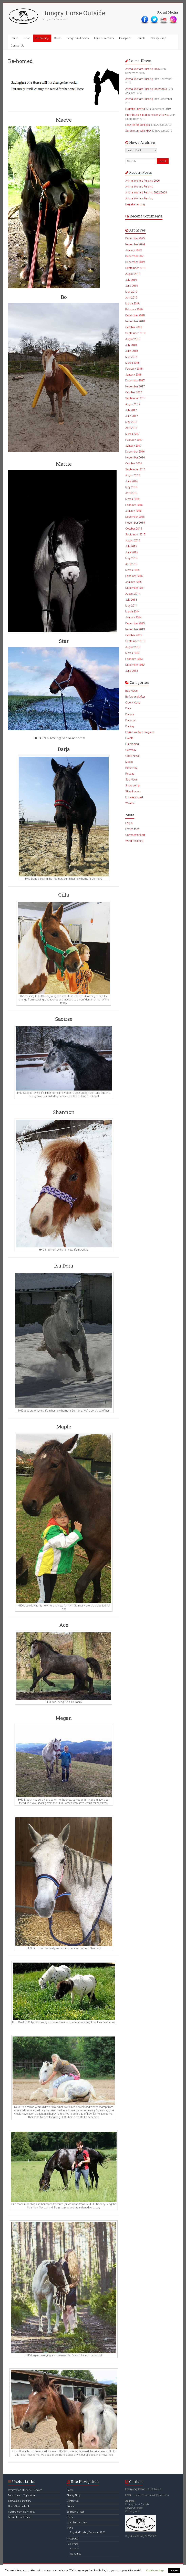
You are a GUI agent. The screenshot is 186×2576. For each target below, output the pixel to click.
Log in (128, 823)
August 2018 (132, 339)
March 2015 (132, 570)
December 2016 (135, 451)
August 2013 (132, 647)
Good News (132, 755)
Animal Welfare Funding (139, 79)
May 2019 (131, 291)
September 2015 (135, 534)
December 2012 (135, 664)
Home (14, 38)
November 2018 (135, 321)
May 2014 (131, 605)
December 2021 (135, 256)
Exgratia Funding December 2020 (87, 2532)
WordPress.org (134, 840)
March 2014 (132, 611)
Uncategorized (134, 797)
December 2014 (135, 587)
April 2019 (131, 297)
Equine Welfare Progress (139, 732)
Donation (130, 720)
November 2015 (135, 522)
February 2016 (134, 505)
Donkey (129, 726)
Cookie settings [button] (155, 2570)
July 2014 (131, 599)
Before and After (135, 696)
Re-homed (75, 2553)
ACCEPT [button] (174, 2570)
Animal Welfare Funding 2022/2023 (146, 89)
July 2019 (131, 279)
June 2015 (131, 552)
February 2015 (134, 576)
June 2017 (131, 416)
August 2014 (132, 593)
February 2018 (134, 368)
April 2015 (131, 564)
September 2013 (135, 641)
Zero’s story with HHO (138, 130)
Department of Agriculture (21, 2495)
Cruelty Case (132, 702)
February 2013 (134, 658)
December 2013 (135, 623)
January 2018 (133, 374)
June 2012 (131, 670)
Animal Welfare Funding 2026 (142, 69)
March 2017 (132, 433)
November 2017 (135, 386)
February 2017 (134, 439)
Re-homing (42, 38)
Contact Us (17, 45)
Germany (130, 750)
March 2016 (132, 499)
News (27, 38)
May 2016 (131, 487)
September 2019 (135, 268)
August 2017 (132, 404)
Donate (141, 38)
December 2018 (135, 315)
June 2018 (131, 351)
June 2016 (131, 481)
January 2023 (133, 250)
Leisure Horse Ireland (19, 2517)
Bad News (131, 690)
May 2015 (131, 558)
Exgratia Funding (135, 109)
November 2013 (135, 629)
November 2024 (135, 244)
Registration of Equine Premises (25, 2490)
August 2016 (132, 475)
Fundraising (132, 744)
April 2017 (131, 428)
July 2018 (131, 345)
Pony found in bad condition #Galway (147, 114)
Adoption (75, 2548)
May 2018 (131, 356)
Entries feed (132, 829)
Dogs (128, 708)
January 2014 (133, 617)
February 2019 (134, 309)
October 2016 (133, 463)
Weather (130, 803)
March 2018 (132, 362)
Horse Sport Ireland (18, 2506)
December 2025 (135, 238)
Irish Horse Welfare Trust (21, 2511)
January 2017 (133, 445)
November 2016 (135, 457)
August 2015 (132, 540)
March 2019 (132, 303)
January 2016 (133, 510)
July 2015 (131, 546)
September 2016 (135, 469)
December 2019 (135, 262)
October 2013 (133, 635)
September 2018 (135, 333)
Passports (125, 38)
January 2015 (133, 582)
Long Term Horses (78, 38)
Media (129, 761)
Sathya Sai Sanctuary (19, 2501)
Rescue (129, 773)
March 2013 (132, 653)
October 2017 (133, 392)
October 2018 (133, 327)
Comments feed (135, 834)
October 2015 (133, 528)
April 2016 (131, 493)
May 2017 (131, 422)
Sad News (131, 779)
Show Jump (132, 785)
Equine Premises (104, 38)
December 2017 (135, 380)
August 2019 (132, 274)
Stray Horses (133, 791)
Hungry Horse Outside (73, 13)
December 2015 (135, 516)
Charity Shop (158, 38)
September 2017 (135, 398)
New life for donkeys (137, 124)
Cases (57, 38)
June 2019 (131, 285)
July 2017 (131, 410)
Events (129, 738)
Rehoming (131, 767)
